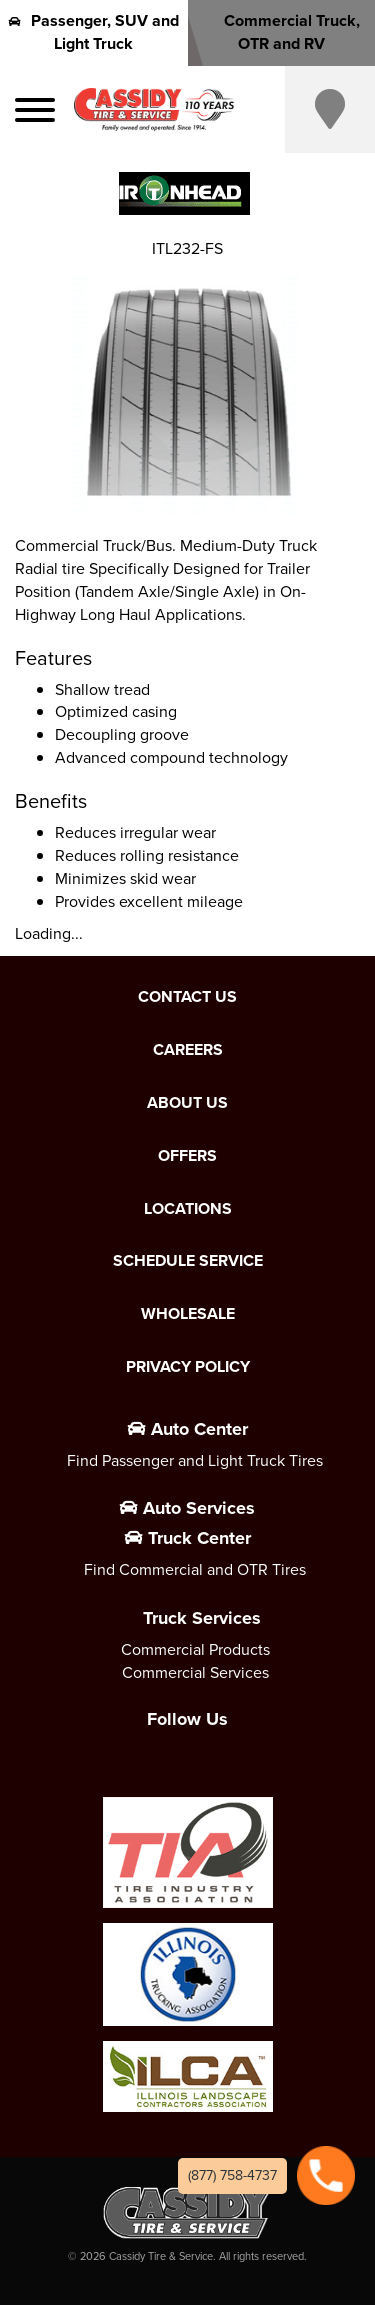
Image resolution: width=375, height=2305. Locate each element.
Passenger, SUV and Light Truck (94, 32)
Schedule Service (188, 1261)
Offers (187, 1156)
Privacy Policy (188, 1367)
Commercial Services (195, 1672)
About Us (187, 1103)
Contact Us (187, 997)
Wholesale (188, 1314)
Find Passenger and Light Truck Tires (195, 1460)
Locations (188, 1209)
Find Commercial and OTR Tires (195, 1569)
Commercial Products (195, 1649)
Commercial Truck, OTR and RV (281, 32)
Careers (188, 1050)
